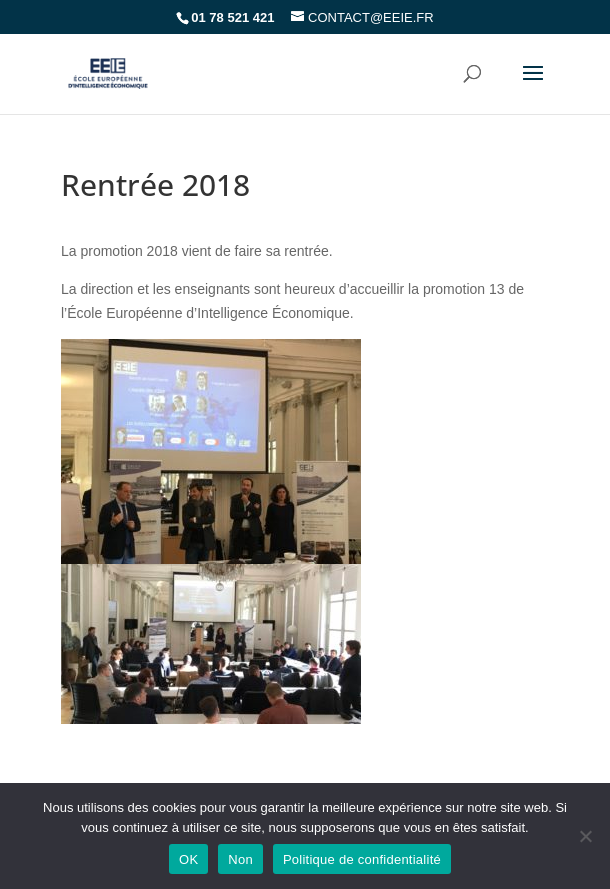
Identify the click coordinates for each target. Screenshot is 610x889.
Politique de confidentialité (362, 859)
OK (188, 859)
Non (240, 859)
